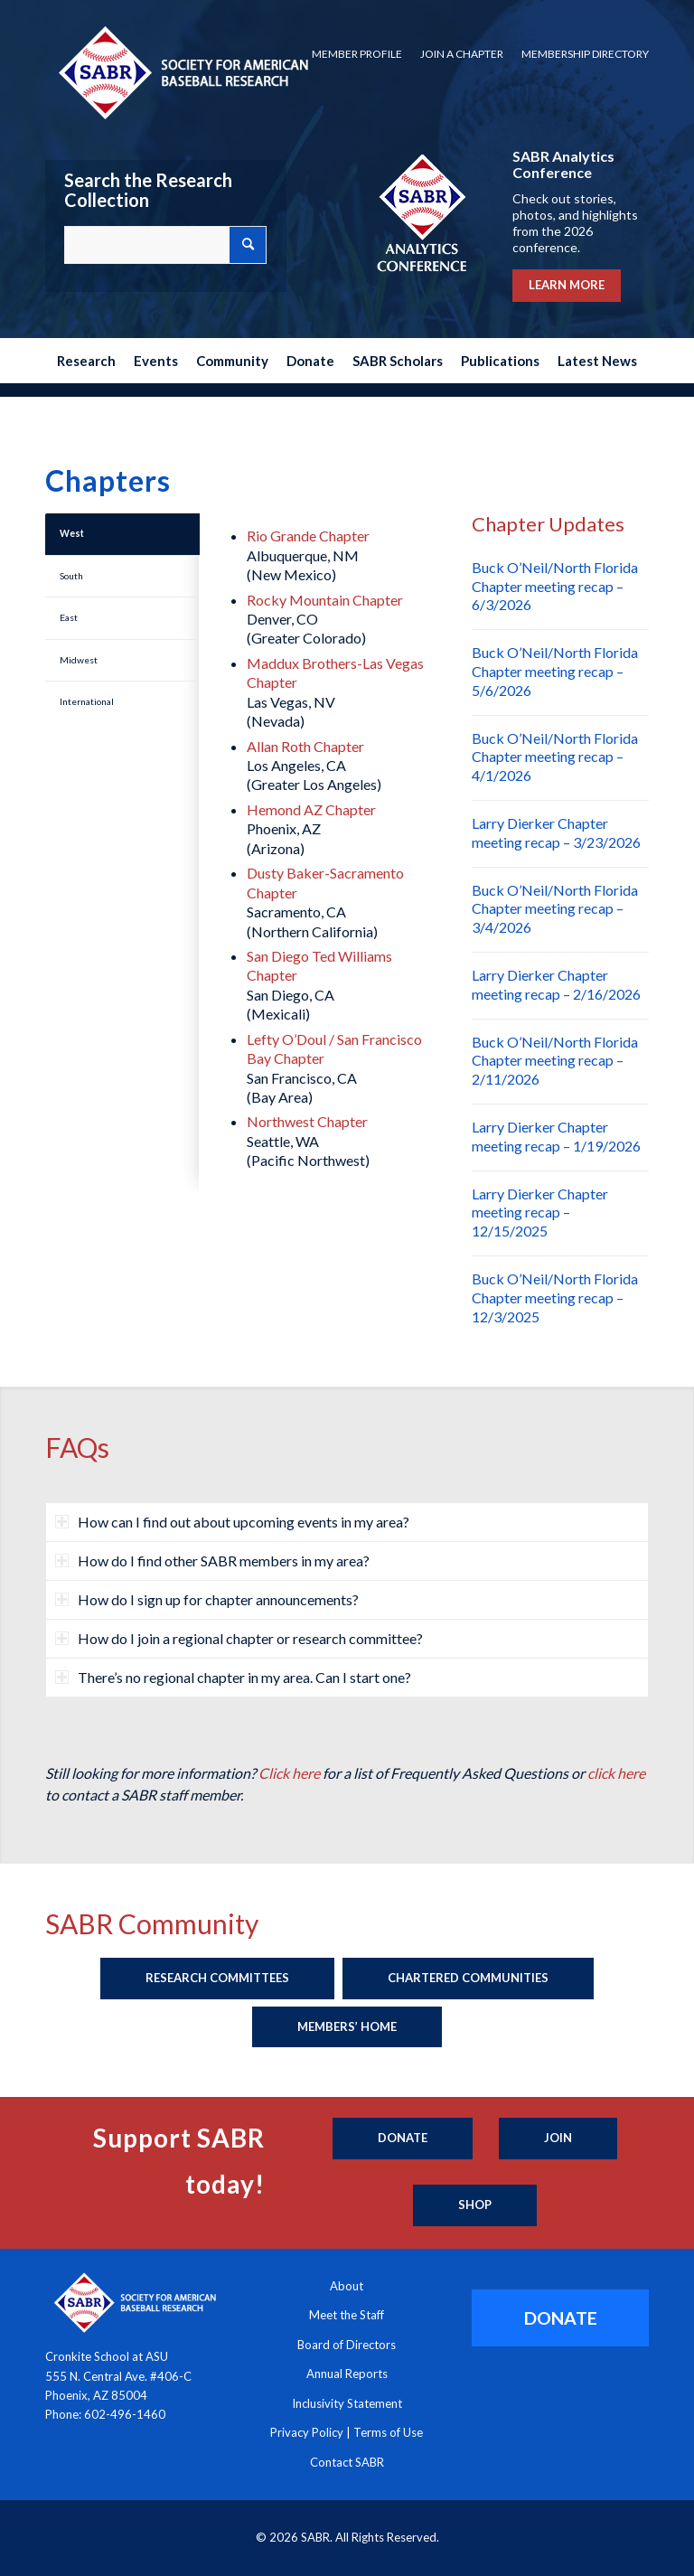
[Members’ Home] (347, 2027)
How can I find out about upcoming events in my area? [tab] (232, 1521)
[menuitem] (357, 54)
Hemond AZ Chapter (311, 809)
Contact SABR (347, 2462)
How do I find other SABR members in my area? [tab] (212, 1560)
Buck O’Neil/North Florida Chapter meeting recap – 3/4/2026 (555, 908)
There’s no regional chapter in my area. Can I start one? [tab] (233, 1677)
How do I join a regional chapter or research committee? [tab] (239, 1638)
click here (616, 1773)
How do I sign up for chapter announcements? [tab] (207, 1599)
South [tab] (71, 575)
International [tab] (87, 701)
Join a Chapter (461, 54)
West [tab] (72, 533)
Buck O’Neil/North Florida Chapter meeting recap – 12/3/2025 (555, 1297)
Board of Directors (346, 2344)
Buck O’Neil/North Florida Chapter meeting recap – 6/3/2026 (555, 586)
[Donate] (403, 2138)
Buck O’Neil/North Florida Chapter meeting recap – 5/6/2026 (555, 671)
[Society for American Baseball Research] (181, 72)
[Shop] (475, 2205)
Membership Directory (585, 54)
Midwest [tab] (79, 659)
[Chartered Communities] (468, 1978)
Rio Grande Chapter (308, 535)
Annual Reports (347, 2373)
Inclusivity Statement (347, 2403)
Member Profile (357, 54)
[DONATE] (560, 2317)
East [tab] (69, 617)
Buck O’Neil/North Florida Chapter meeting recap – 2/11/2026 (555, 1060)
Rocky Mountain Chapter (325, 599)
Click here (289, 1773)
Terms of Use (388, 2432)
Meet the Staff (346, 2315)
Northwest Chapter (307, 1121)
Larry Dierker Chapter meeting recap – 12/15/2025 (540, 1212)
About (346, 2286)
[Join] (558, 2138)
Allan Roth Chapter (305, 746)
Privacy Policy (306, 2432)
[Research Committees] (217, 1978)
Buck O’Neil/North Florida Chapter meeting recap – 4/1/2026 (555, 757)
